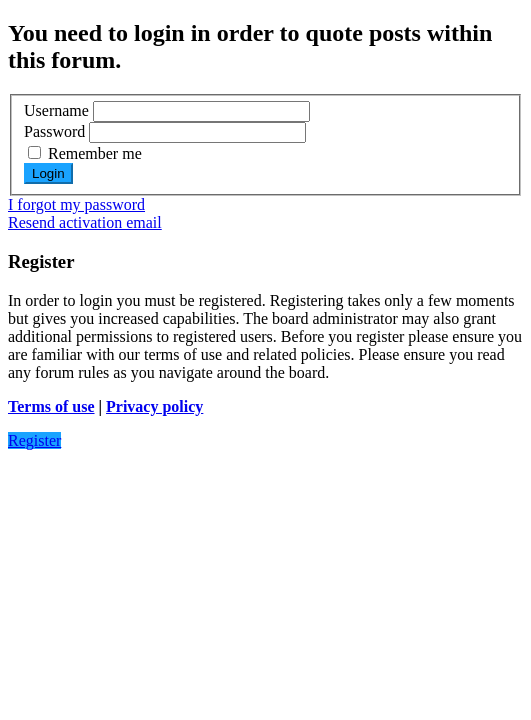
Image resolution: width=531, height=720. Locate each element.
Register (34, 440)
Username (56, 110)
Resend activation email (85, 222)
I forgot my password (76, 204)
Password (54, 131)
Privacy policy (154, 406)
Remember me (85, 153)
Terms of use (51, 406)
